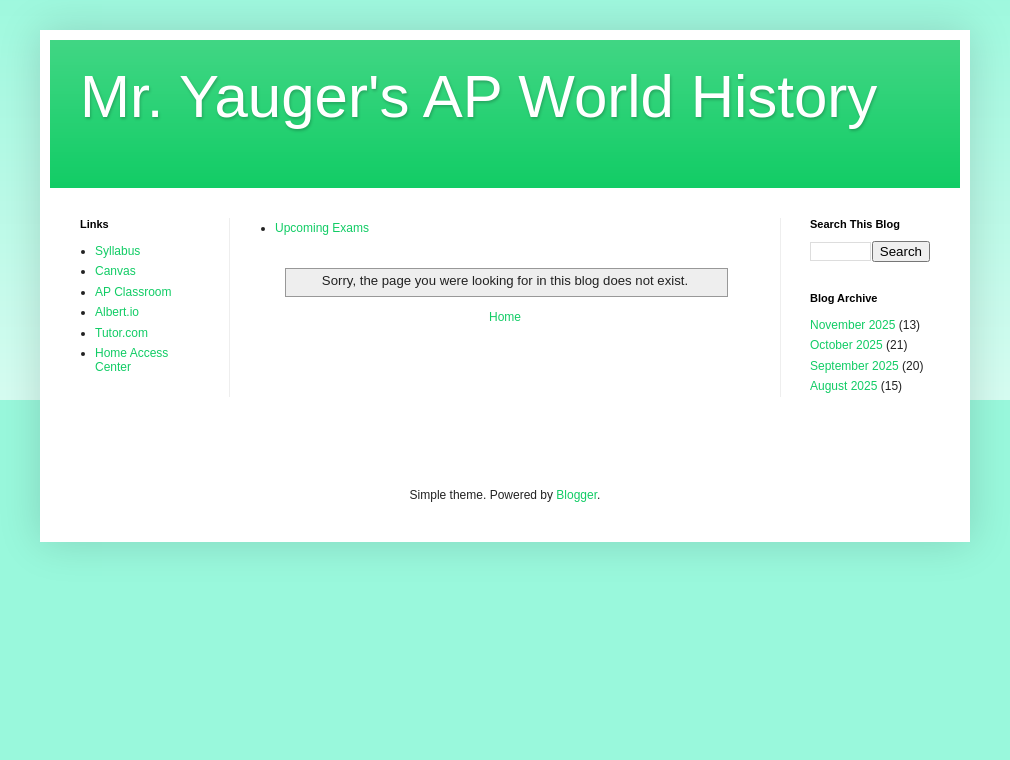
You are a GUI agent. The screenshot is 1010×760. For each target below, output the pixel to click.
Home (505, 317)
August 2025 (843, 386)
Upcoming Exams (322, 228)
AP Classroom (133, 292)
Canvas (115, 271)
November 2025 (852, 325)
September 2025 (854, 366)
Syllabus (117, 251)
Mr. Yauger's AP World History (478, 96)
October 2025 (846, 345)
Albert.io (117, 312)
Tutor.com (121, 333)
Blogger (576, 495)
